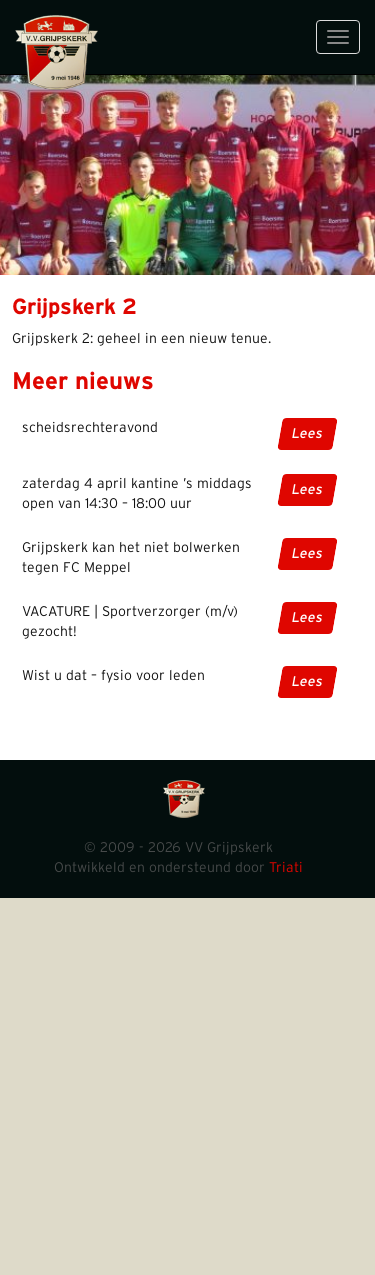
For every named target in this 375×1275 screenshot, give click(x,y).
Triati (286, 868)
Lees (307, 434)
